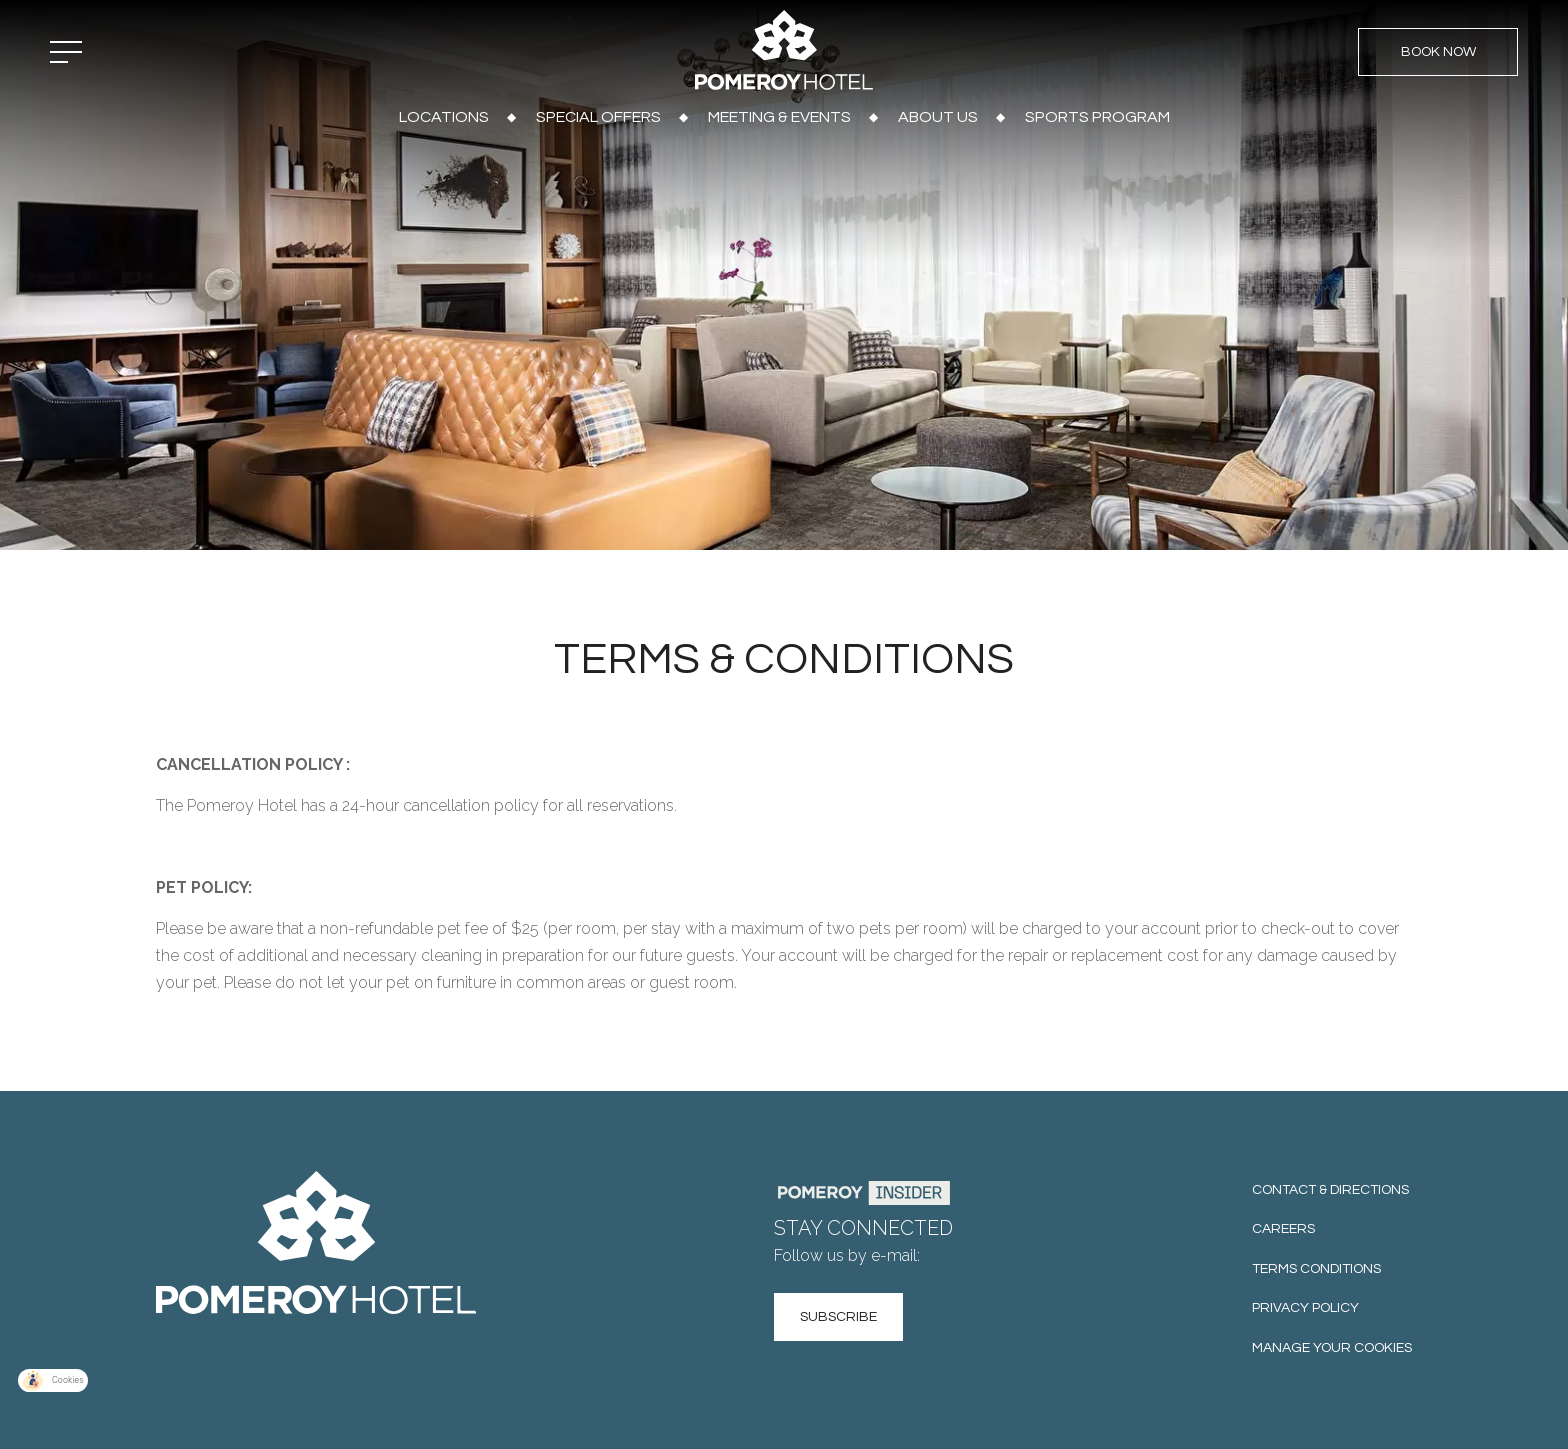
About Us (938, 117)
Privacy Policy (1305, 1308)
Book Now (1438, 52)
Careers (1283, 1229)
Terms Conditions (1316, 1269)
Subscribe (838, 1317)
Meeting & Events (779, 117)
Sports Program (1097, 117)
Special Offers (598, 117)
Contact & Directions (1330, 1190)
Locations (444, 117)
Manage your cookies (1332, 1348)
